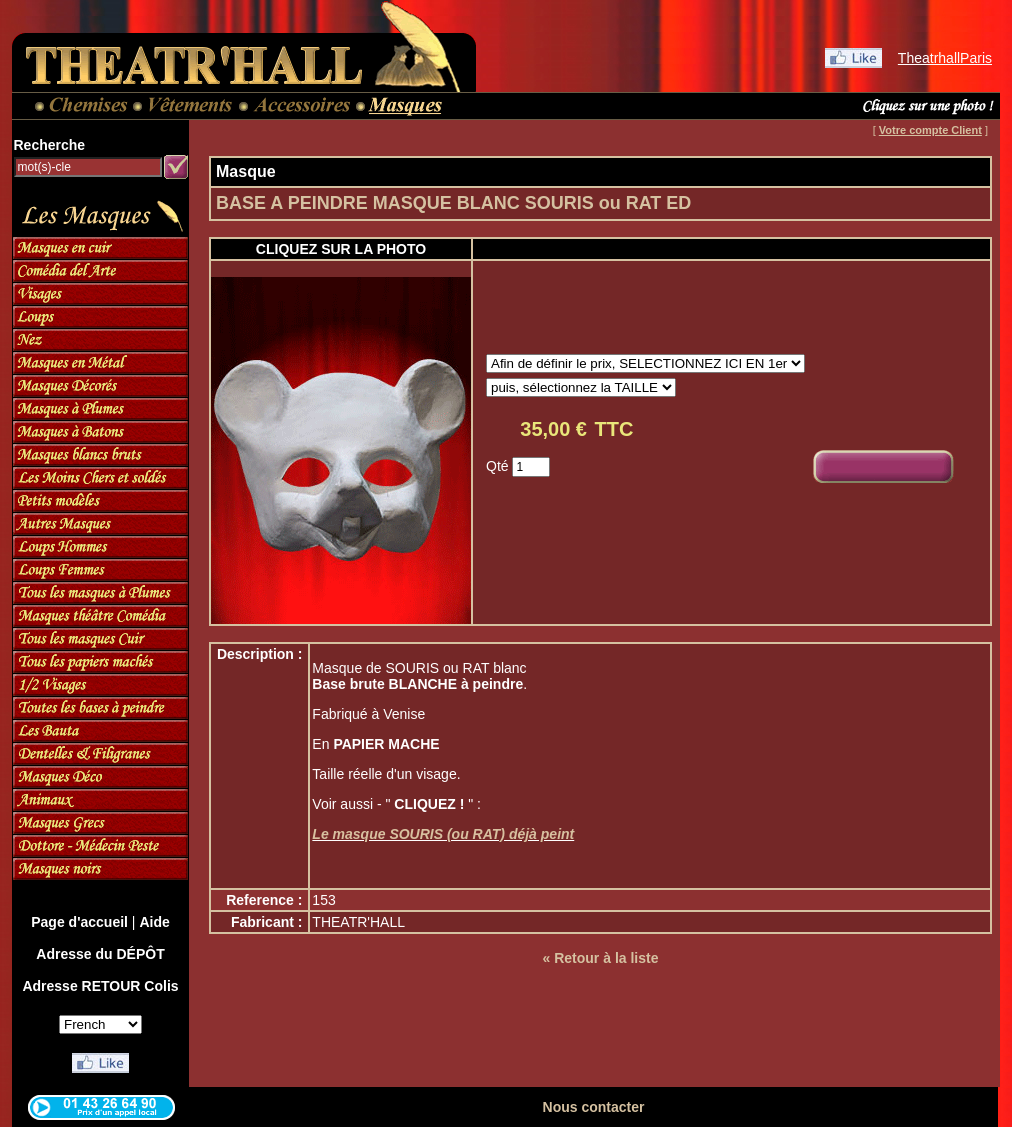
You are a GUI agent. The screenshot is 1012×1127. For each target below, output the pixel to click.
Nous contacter (594, 1107)
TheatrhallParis (945, 58)
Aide (154, 922)
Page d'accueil (79, 922)
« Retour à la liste (601, 958)
